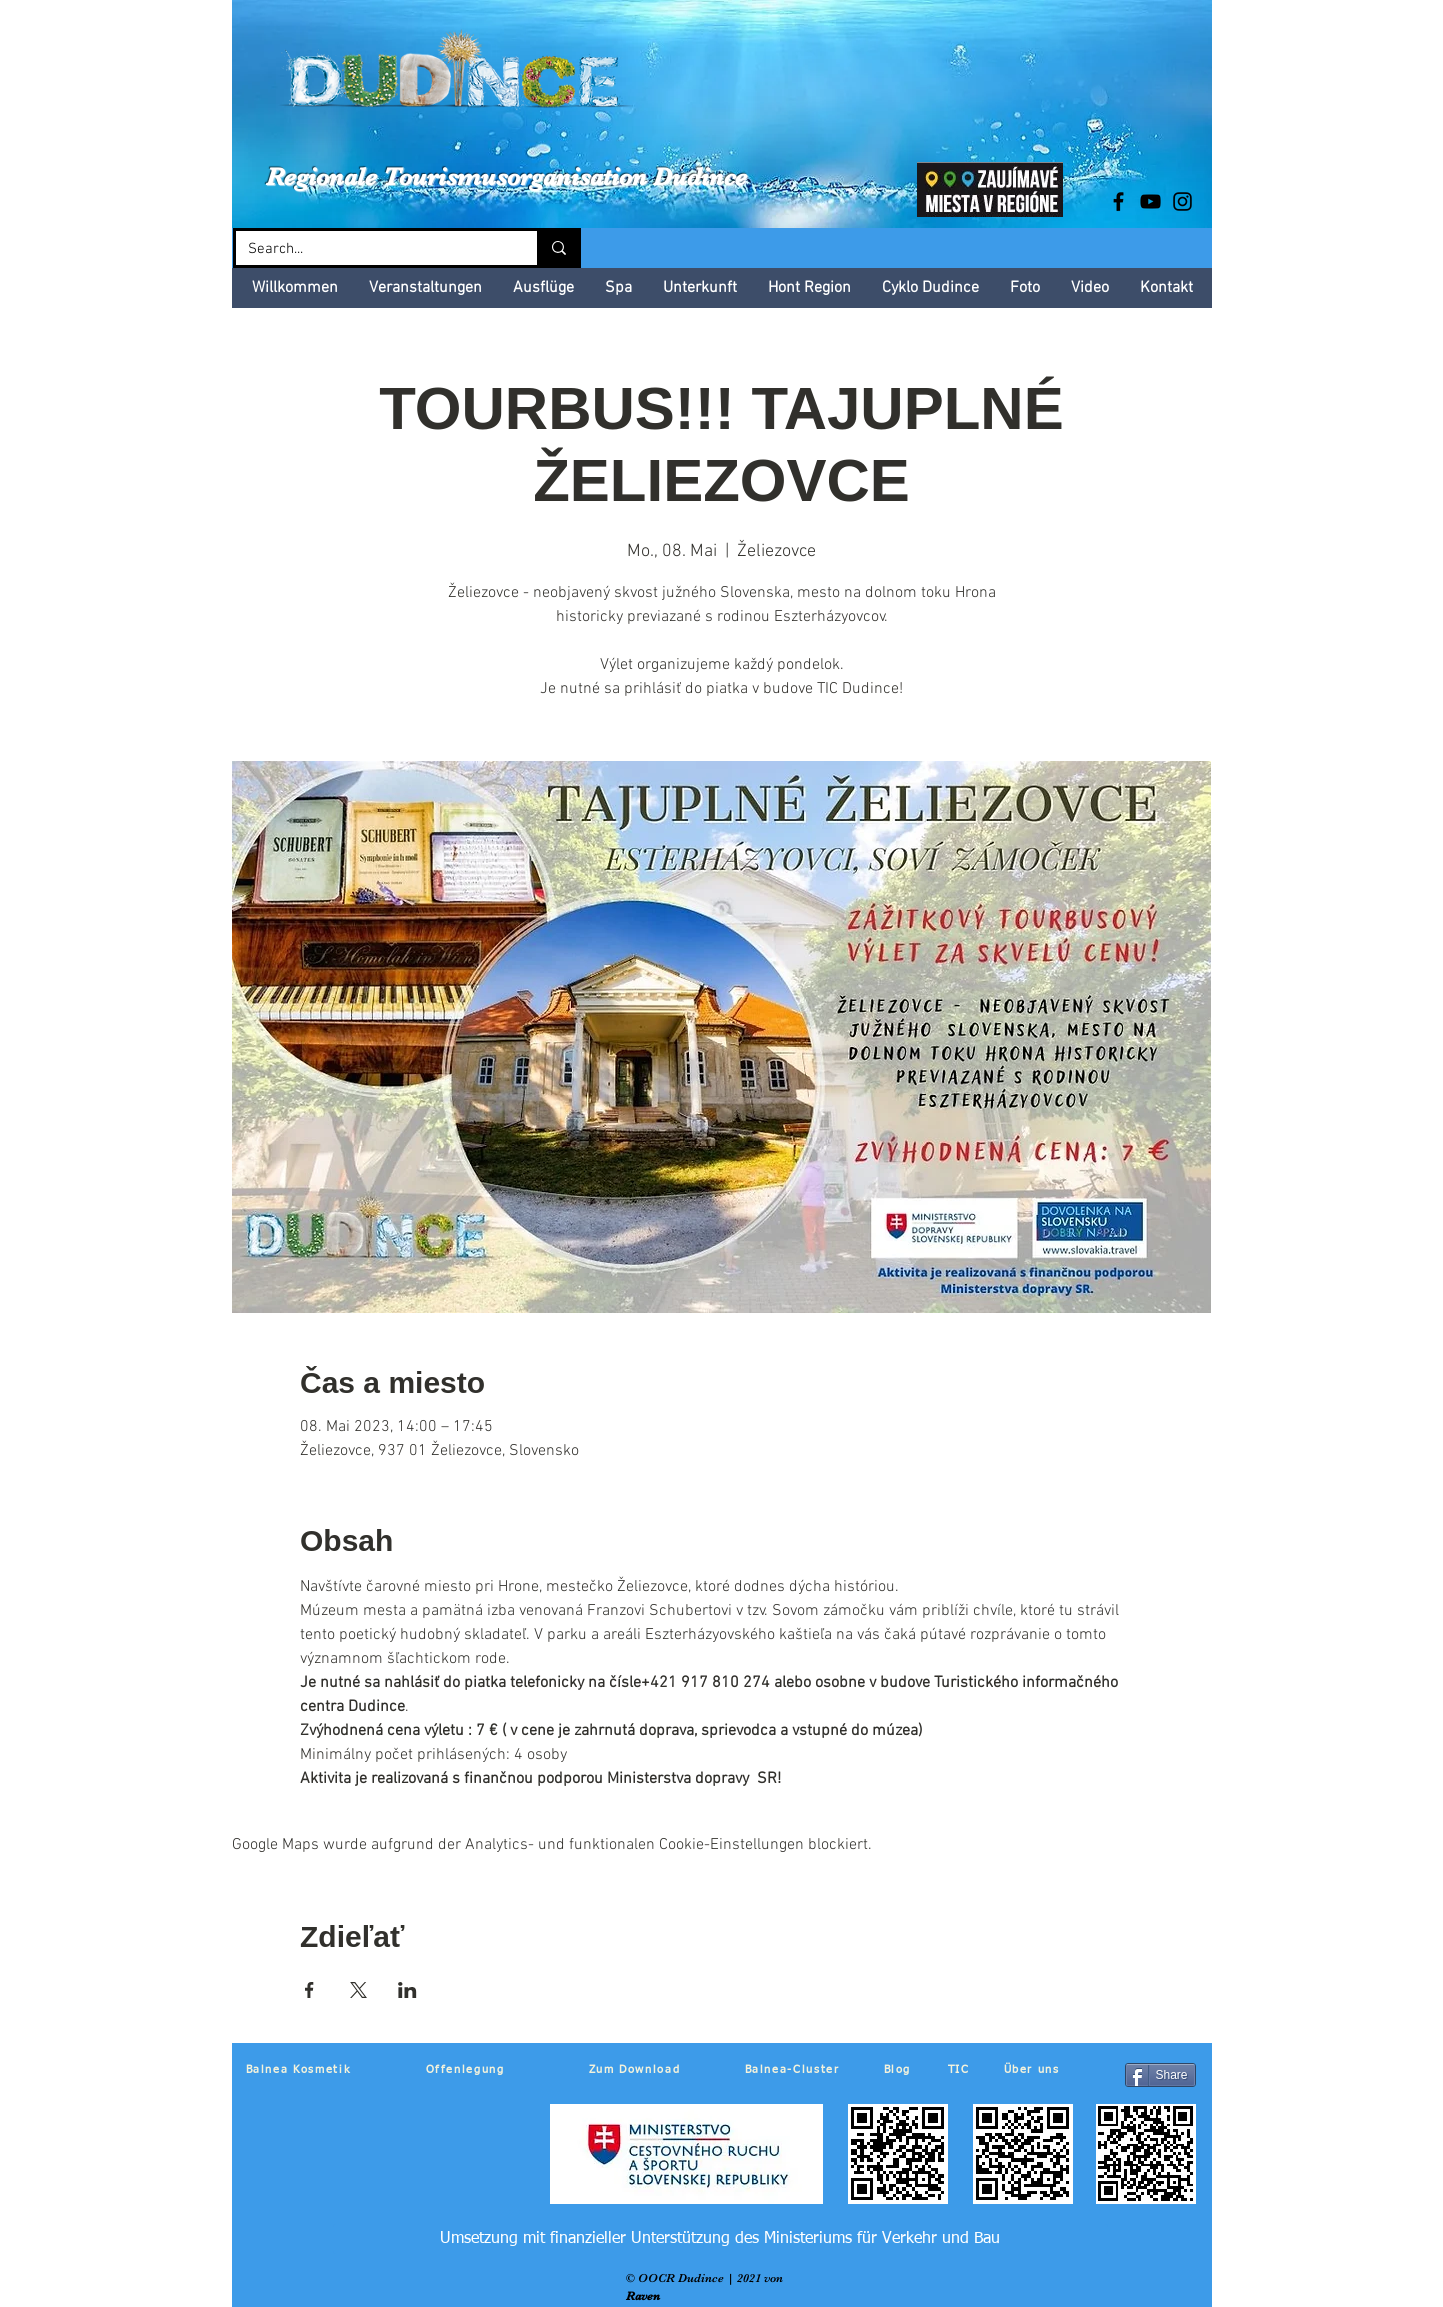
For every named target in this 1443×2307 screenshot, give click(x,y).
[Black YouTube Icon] (1150, 201)
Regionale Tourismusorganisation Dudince (506, 176)
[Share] (1160, 2075)
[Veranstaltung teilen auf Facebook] (309, 1990)
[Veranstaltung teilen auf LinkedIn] (407, 1990)
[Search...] (371, 249)
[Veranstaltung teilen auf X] (358, 1990)
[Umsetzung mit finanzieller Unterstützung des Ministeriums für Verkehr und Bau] (720, 2239)
